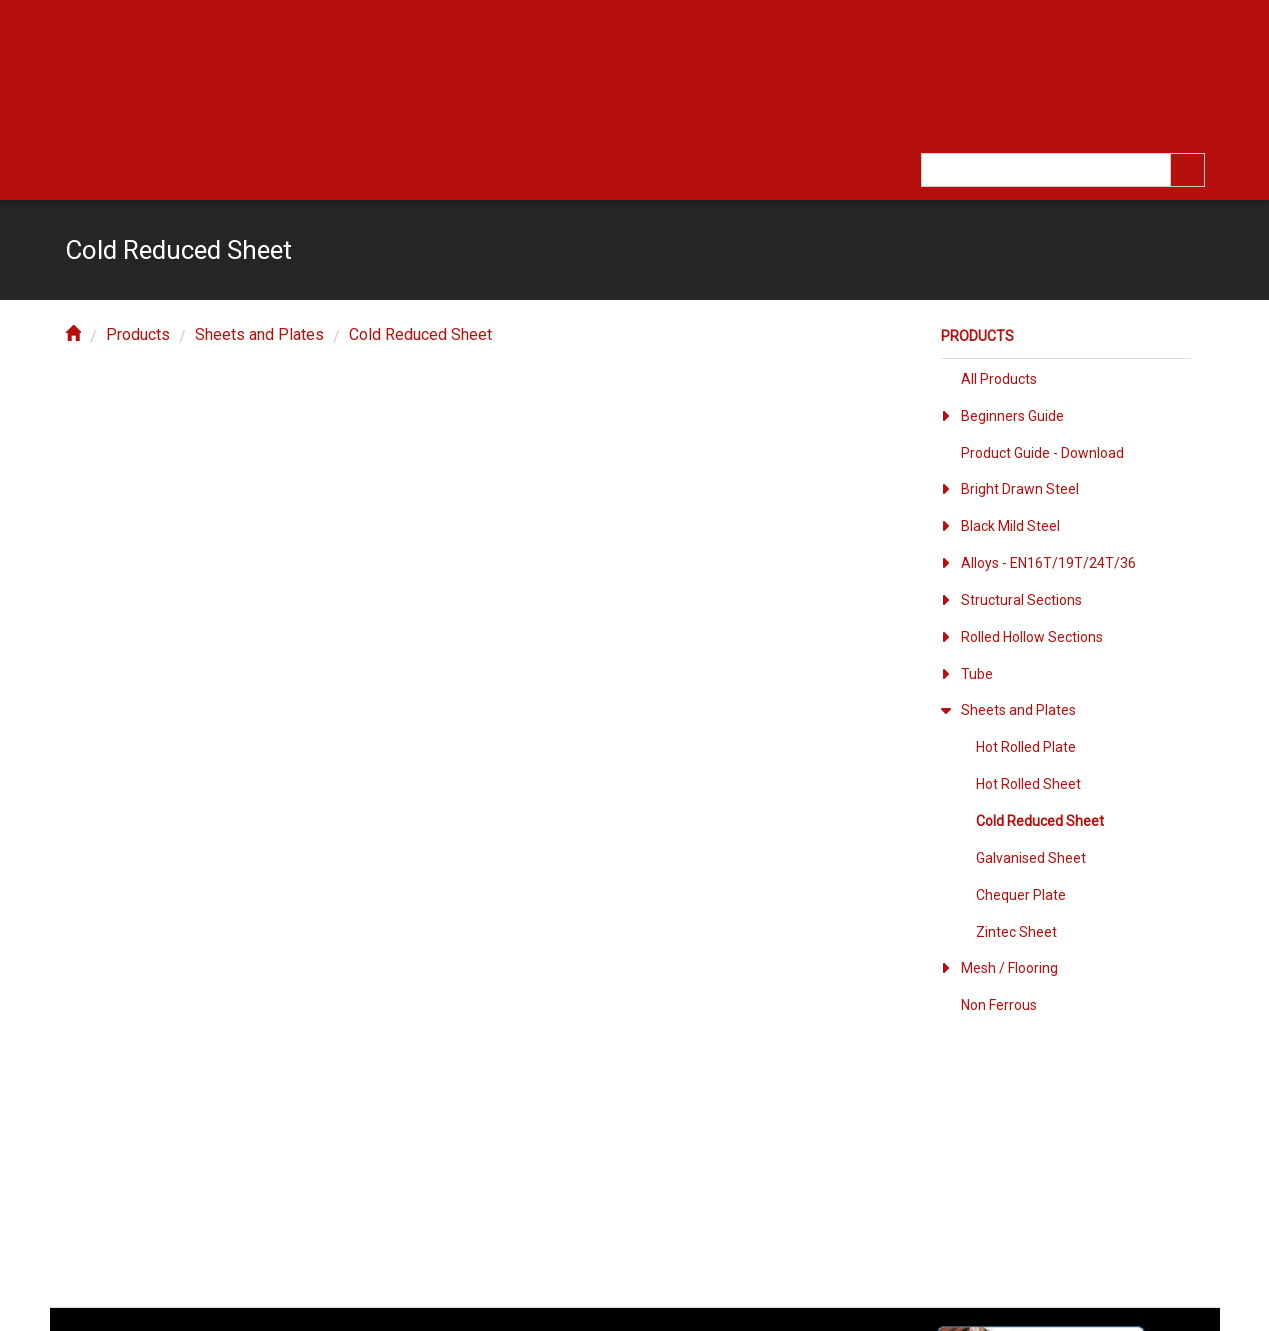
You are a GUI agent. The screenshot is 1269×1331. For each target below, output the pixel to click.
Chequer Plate (1021, 895)
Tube (977, 674)
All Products (999, 379)
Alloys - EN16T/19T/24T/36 (1048, 563)
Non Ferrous (999, 1005)
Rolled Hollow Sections (1032, 637)
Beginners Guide (1012, 416)
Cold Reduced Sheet (420, 334)
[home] (73, 334)
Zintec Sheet (1016, 932)
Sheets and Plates (259, 334)
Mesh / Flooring (1009, 968)
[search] (1188, 170)
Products (138, 334)
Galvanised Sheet (1031, 858)
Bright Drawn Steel (1020, 489)
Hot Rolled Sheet (1028, 784)
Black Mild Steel (1010, 526)
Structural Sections (1021, 600)
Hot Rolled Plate (1026, 747)
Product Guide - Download (1042, 453)
